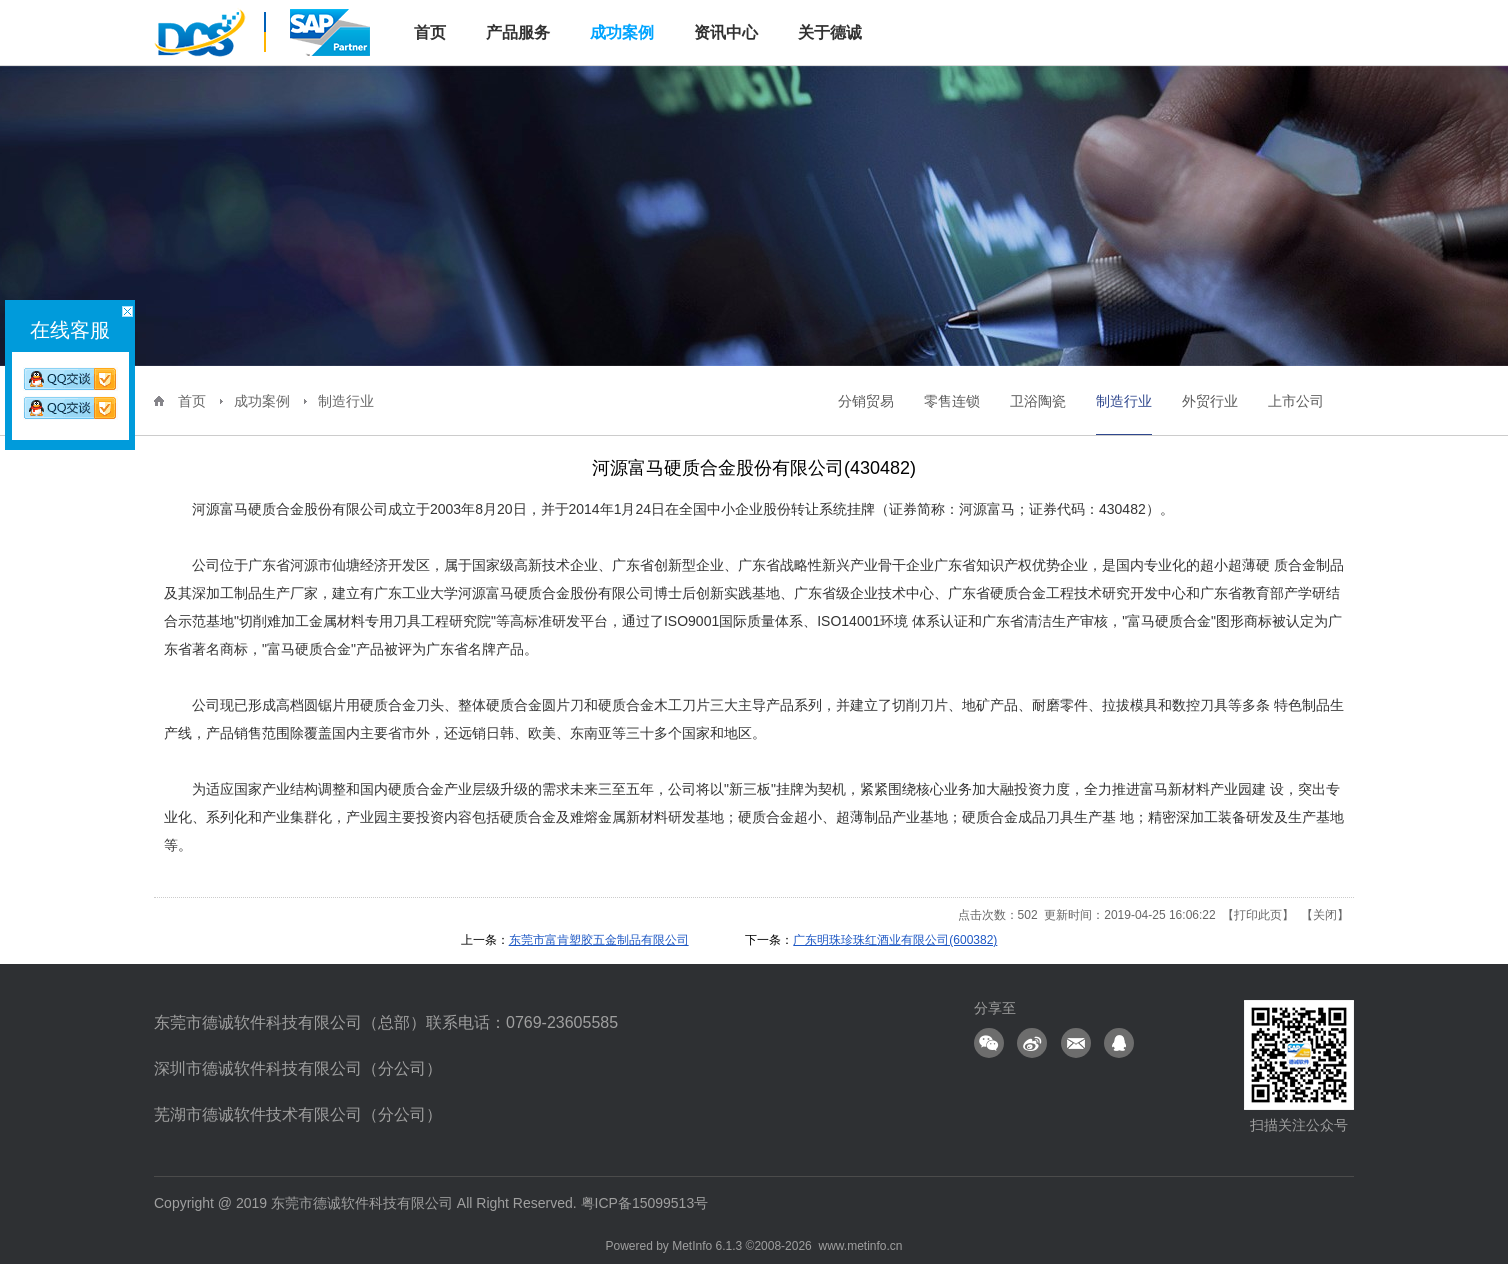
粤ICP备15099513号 (645, 1203)
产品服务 (518, 32)
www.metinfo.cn (860, 1246)
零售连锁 (952, 401)
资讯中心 (726, 32)
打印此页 (1258, 915)
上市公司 (1296, 401)
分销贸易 (866, 401)
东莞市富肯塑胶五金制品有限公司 (599, 940)
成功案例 (622, 32)
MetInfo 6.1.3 (707, 1246)
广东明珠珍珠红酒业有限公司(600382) (895, 940)
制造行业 (346, 401)
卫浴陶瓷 (1038, 401)
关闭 (1325, 915)
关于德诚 (830, 32)
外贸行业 (1210, 401)
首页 (192, 401)
